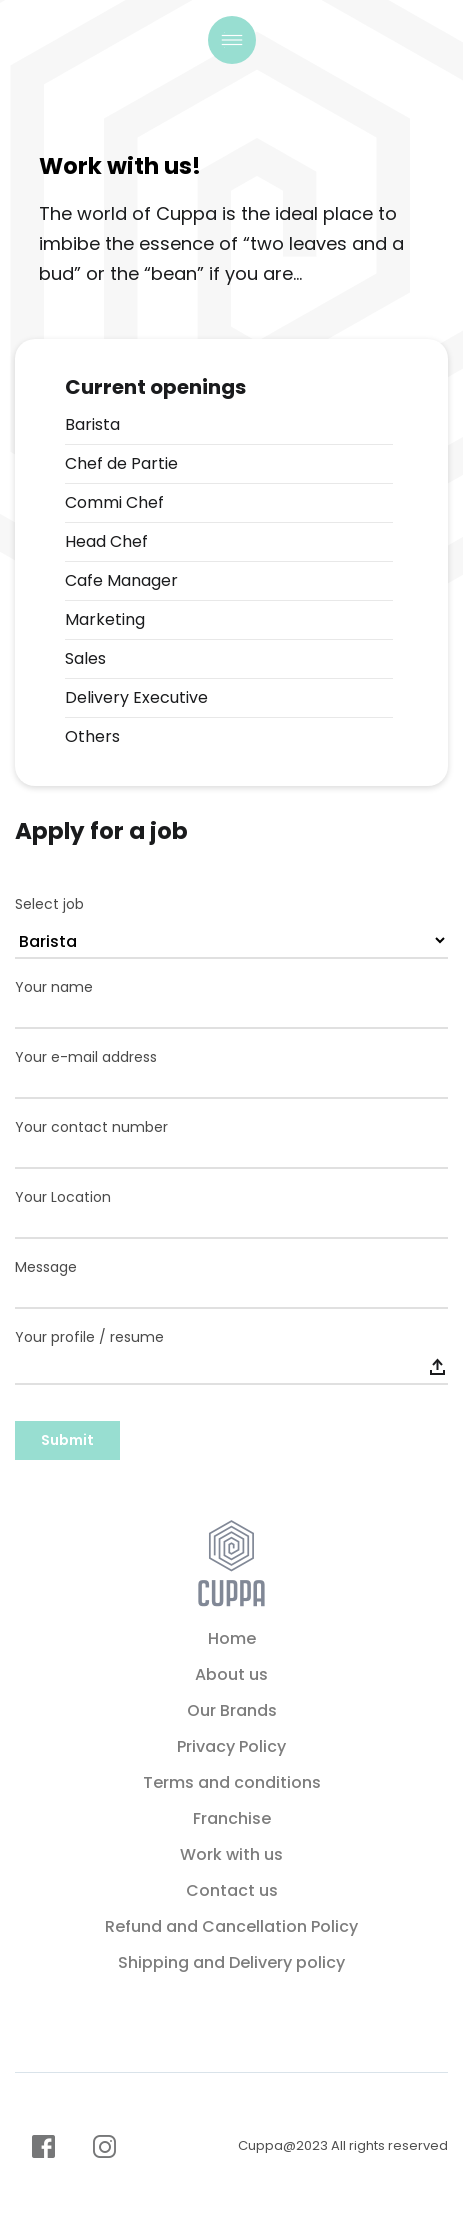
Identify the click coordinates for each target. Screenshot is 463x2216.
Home (232, 1638)
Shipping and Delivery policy (231, 1962)
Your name (54, 987)
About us (231, 1674)
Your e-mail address (86, 1057)
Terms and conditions (232, 1782)
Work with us (231, 1854)
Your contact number (91, 1127)
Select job (49, 904)
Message (46, 1267)
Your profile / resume (89, 1337)
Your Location (63, 1197)
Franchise (232, 1818)
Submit (67, 1440)
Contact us (232, 1890)
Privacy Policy (231, 1746)
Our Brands (232, 1710)
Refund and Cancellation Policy (231, 1926)
